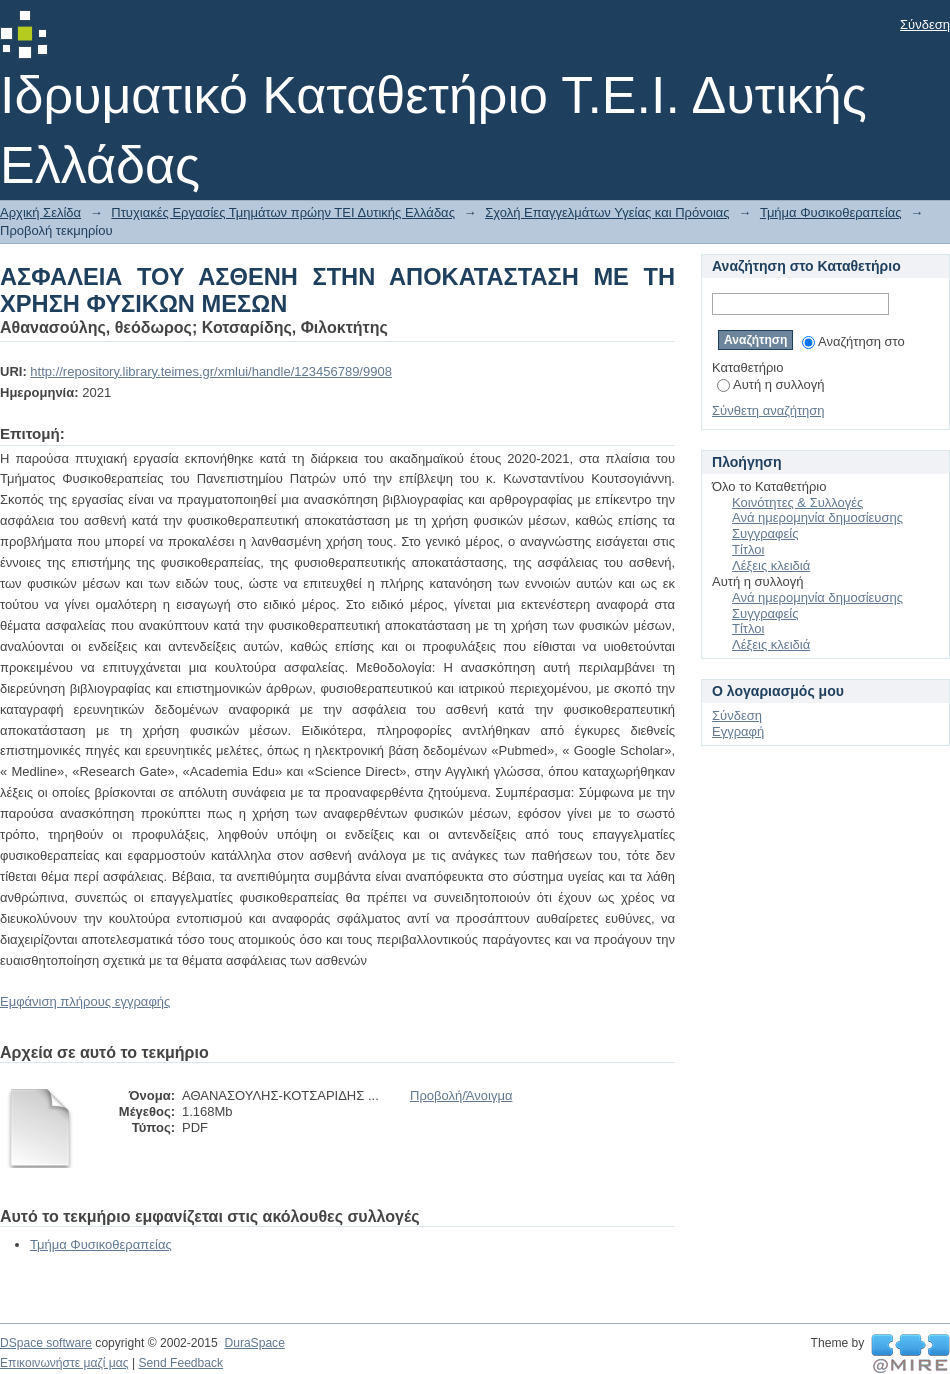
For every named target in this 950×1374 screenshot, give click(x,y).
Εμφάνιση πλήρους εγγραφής (85, 1001)
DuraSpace (254, 1343)
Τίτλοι (748, 549)
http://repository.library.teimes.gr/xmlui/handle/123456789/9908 (211, 371)
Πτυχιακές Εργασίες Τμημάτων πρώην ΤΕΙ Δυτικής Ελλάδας (283, 212)
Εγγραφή (738, 731)
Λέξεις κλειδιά (771, 565)
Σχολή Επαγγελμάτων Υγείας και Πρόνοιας (607, 212)
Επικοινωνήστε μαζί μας (64, 1363)
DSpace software (46, 1343)
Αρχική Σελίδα (40, 212)
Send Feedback (180, 1363)
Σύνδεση (925, 24)
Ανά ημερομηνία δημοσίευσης (817, 517)
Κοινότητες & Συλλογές (797, 502)
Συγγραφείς (765, 533)
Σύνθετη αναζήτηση (768, 410)
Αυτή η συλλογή (771, 384)
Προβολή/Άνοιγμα (461, 1095)
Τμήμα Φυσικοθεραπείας (831, 212)
